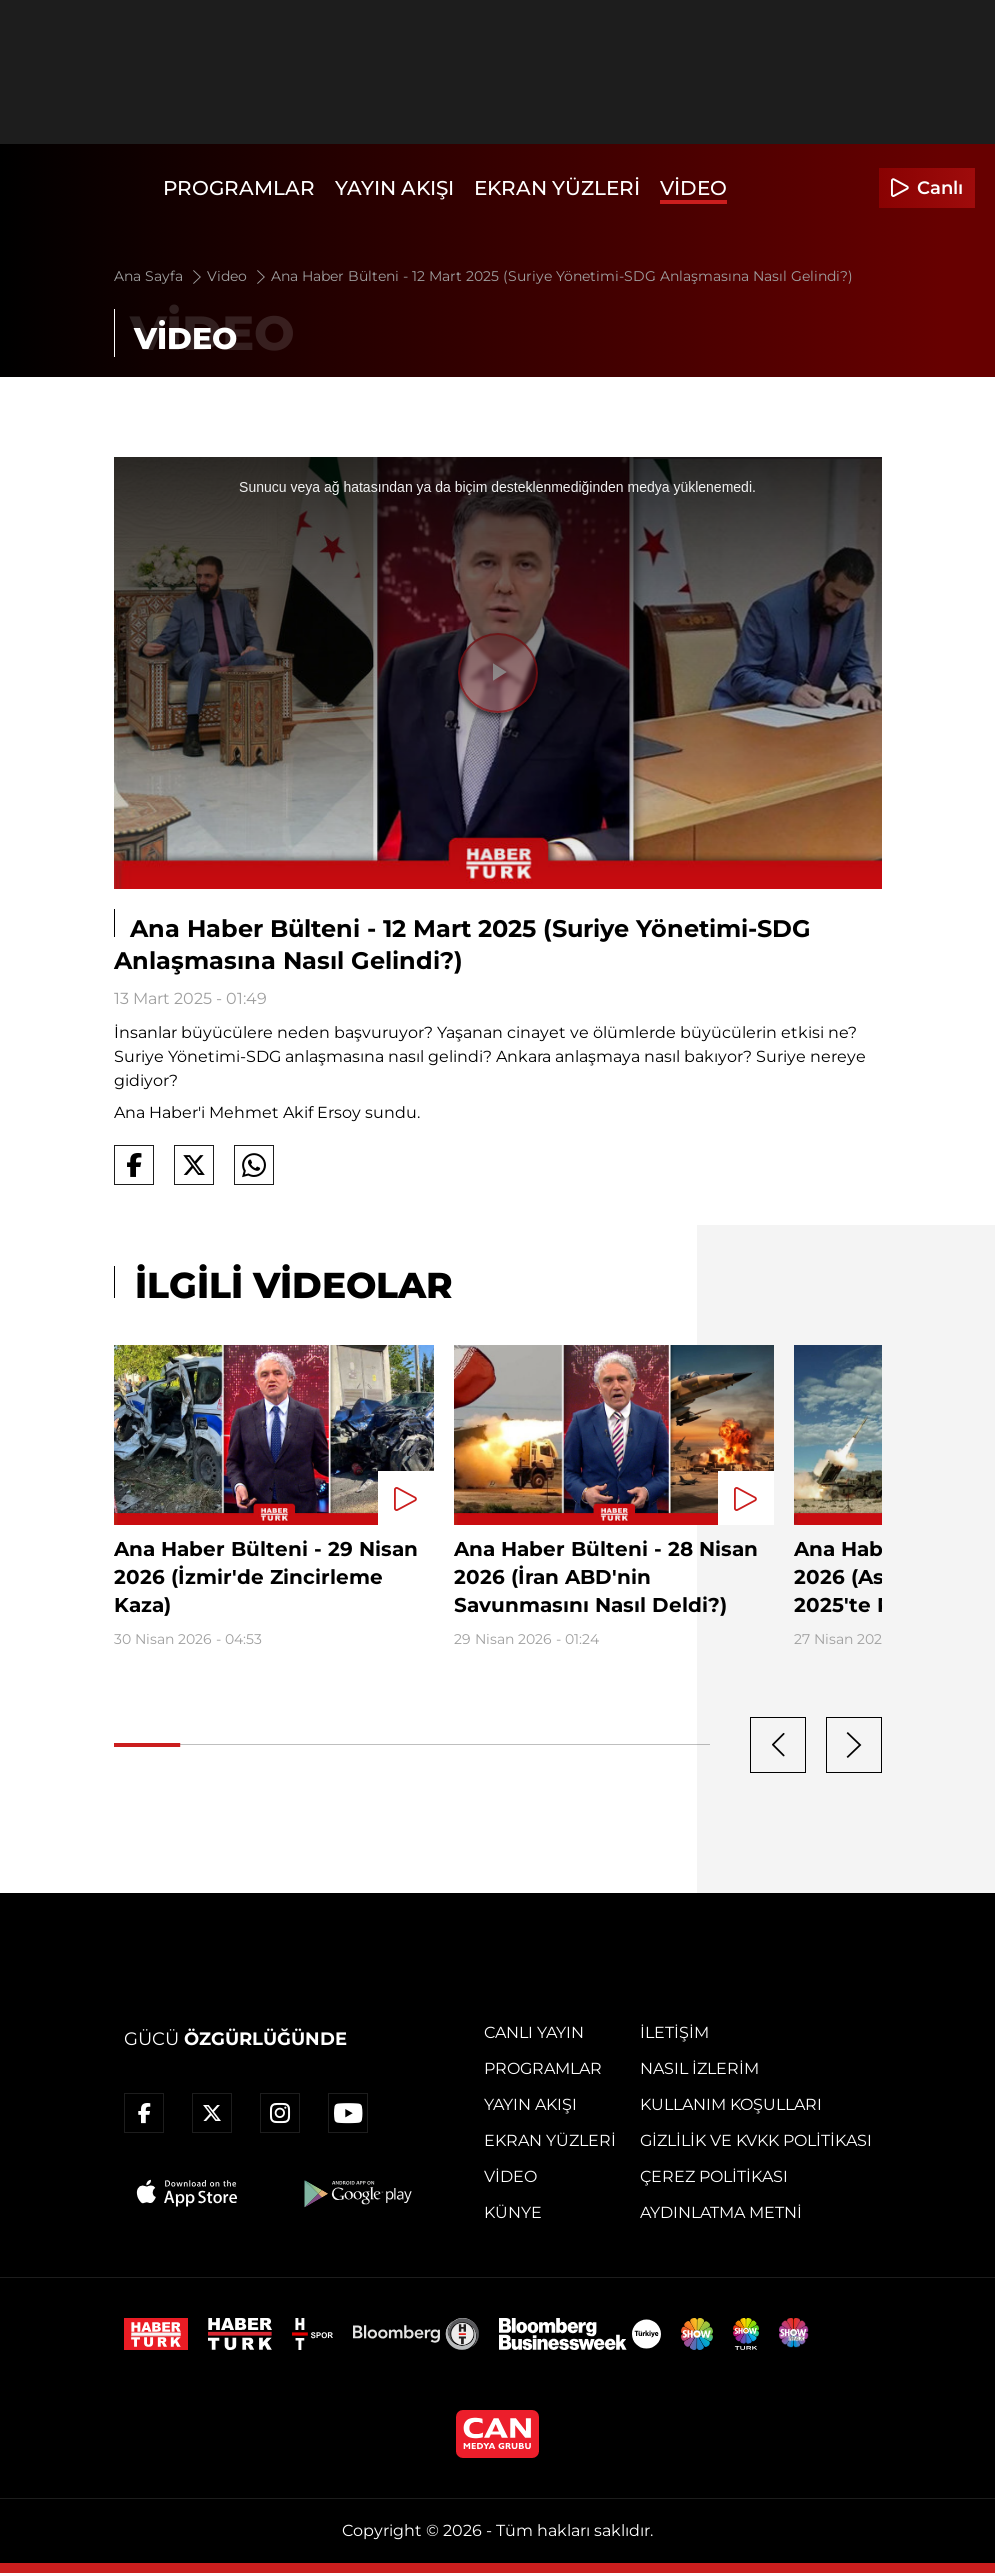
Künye (513, 2212)
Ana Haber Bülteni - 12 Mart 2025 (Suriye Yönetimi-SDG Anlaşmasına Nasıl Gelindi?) (562, 276)
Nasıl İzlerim (699, 2068)
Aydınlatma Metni (721, 2212)
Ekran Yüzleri (557, 188)
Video (693, 188)
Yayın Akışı (394, 188)
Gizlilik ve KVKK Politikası (756, 2140)
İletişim (674, 2032)
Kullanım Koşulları (731, 2104)
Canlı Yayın (534, 2032)
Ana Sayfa (159, 276)
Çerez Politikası (714, 2176)
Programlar (239, 188)
